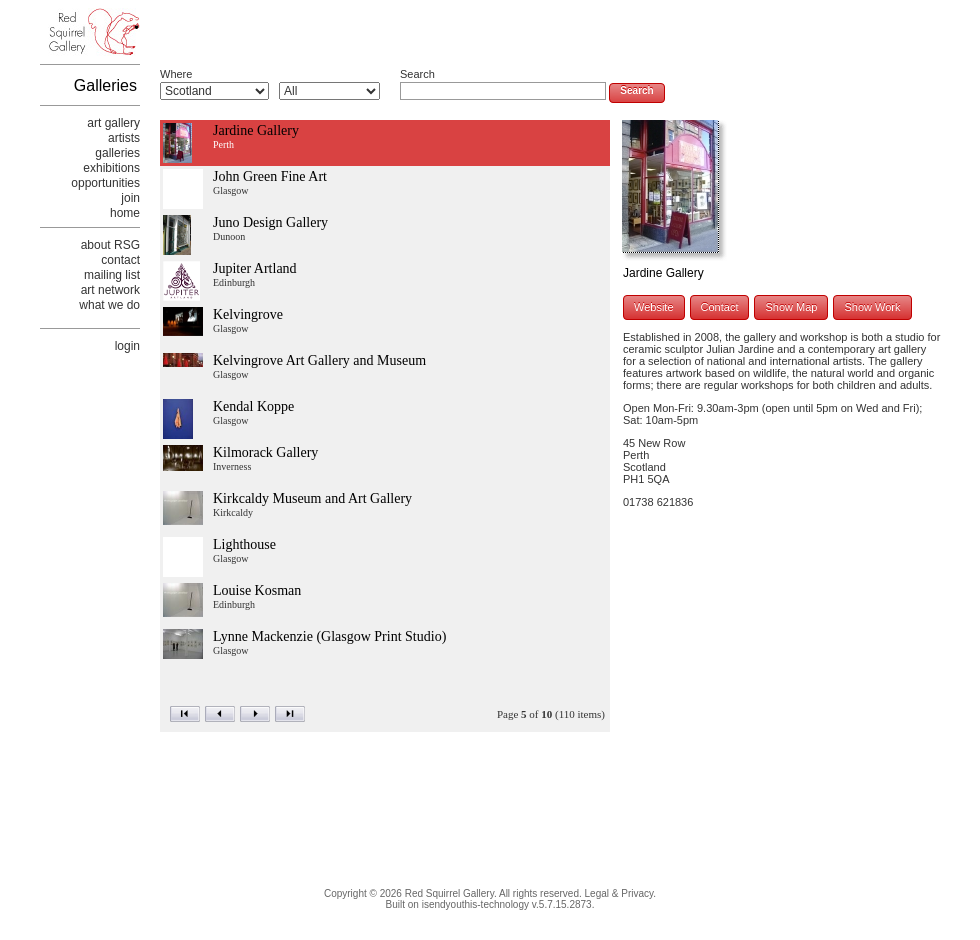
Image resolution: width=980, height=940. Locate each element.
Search (417, 74)
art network (110, 290)
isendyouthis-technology (475, 904)
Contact (720, 307)
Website (654, 307)
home (125, 213)
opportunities (105, 183)
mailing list (112, 275)
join (130, 198)
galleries (117, 153)
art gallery (113, 123)
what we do (109, 305)
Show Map (791, 307)
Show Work (872, 307)
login (127, 346)
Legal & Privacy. (621, 893)
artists (124, 138)
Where (176, 74)
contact (120, 260)
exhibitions (111, 168)
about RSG (110, 245)
